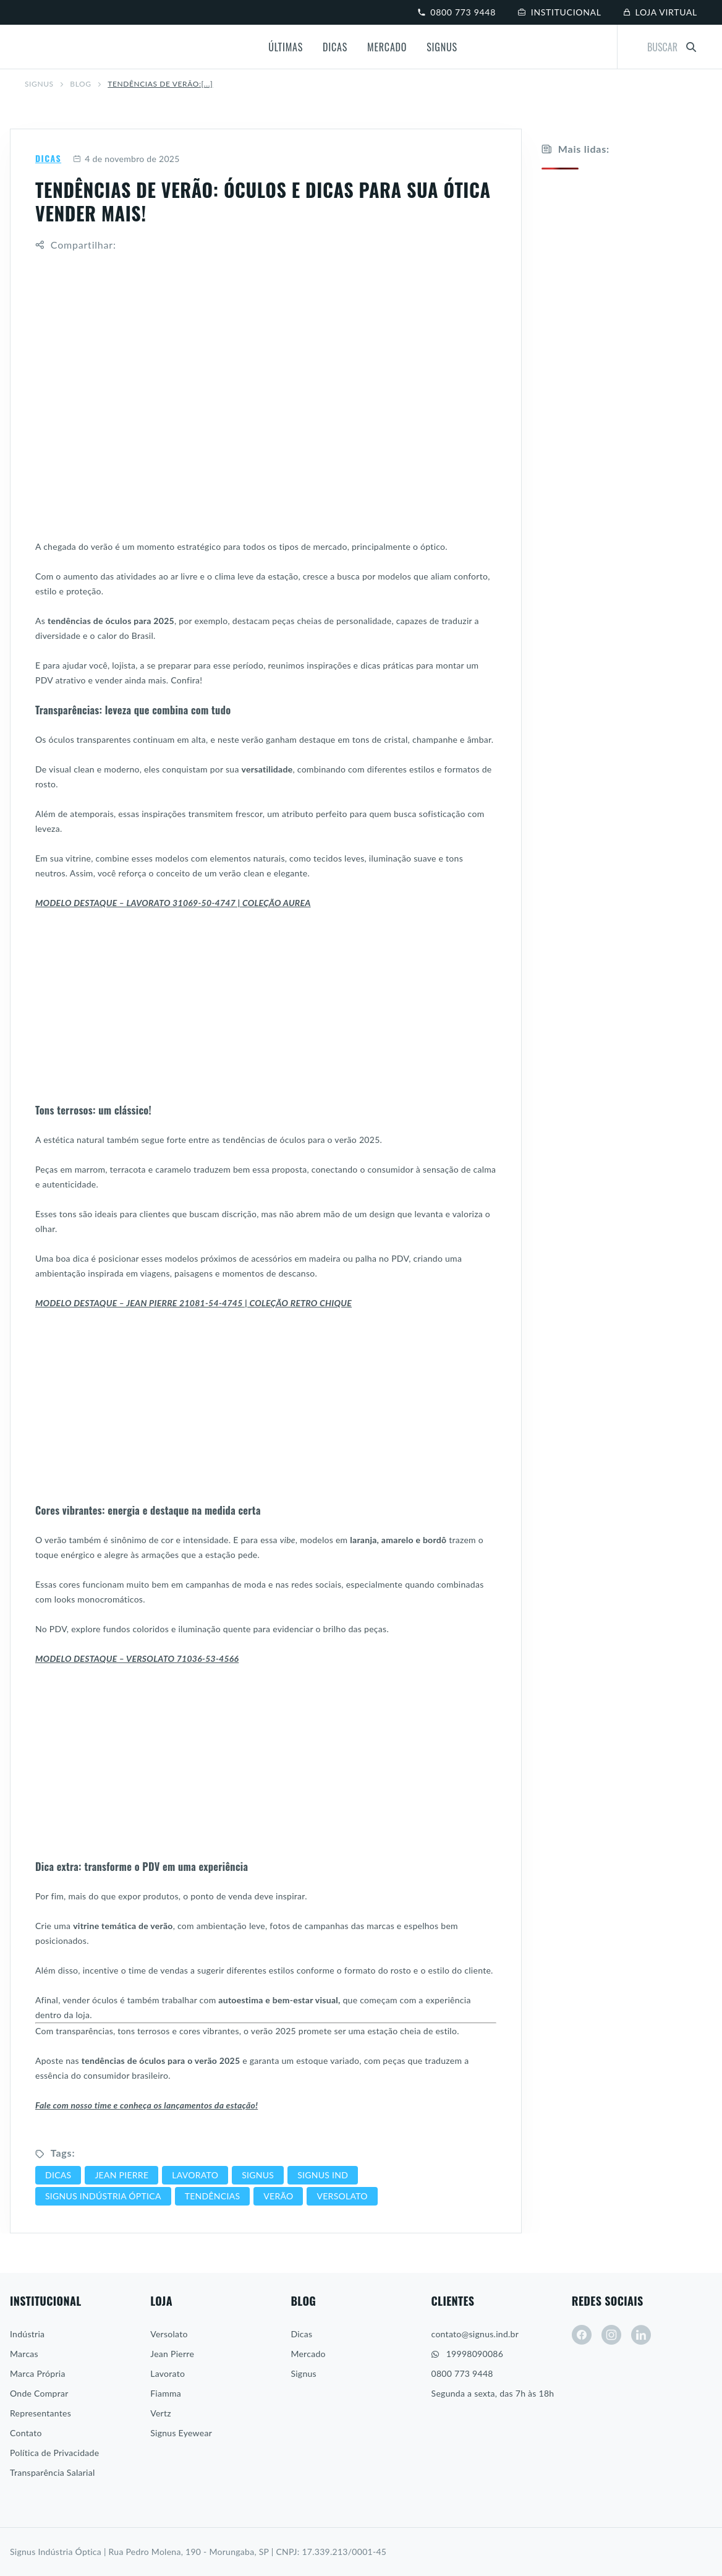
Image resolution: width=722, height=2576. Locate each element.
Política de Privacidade (54, 2452)
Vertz (160, 2413)
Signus (442, 47)
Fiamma (165, 2393)
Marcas (24, 2353)
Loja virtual (660, 12)
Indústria (27, 2334)
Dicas (335, 47)
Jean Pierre (172, 2353)
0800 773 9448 (457, 12)
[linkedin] (641, 2335)
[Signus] (67, 47)
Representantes (40, 2413)
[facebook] (582, 2335)
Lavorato (167, 2373)
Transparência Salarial (52, 2472)
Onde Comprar (39, 2393)
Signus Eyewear (181, 2433)
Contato (26, 2433)
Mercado (387, 47)
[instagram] (611, 2335)
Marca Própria (38, 2373)
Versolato (169, 2334)
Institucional (559, 12)
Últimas (285, 47)
